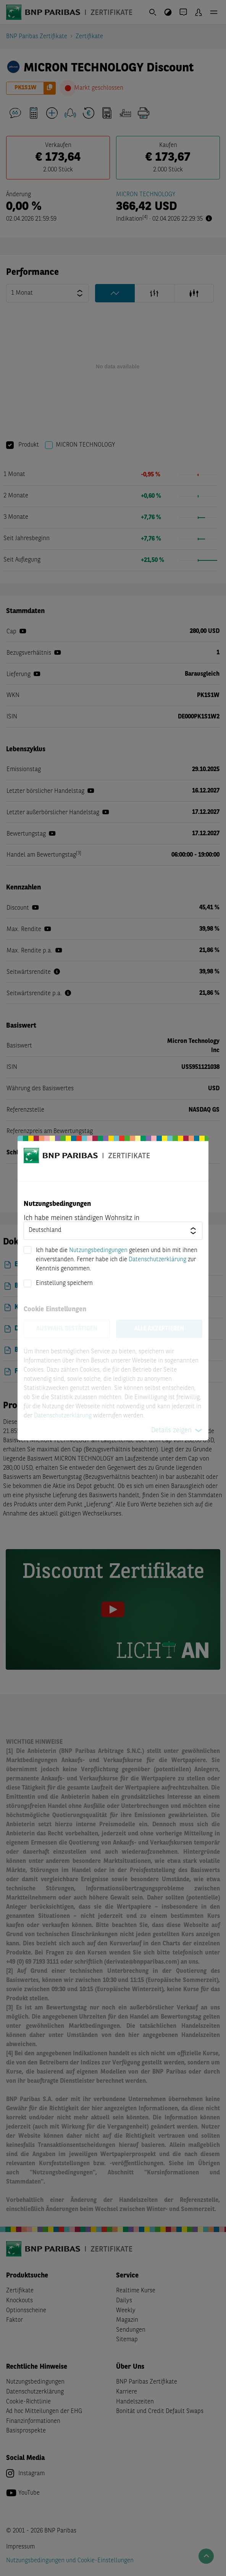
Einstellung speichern (64, 1283)
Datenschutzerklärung (157, 1260)
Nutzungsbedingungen (98, 1251)
